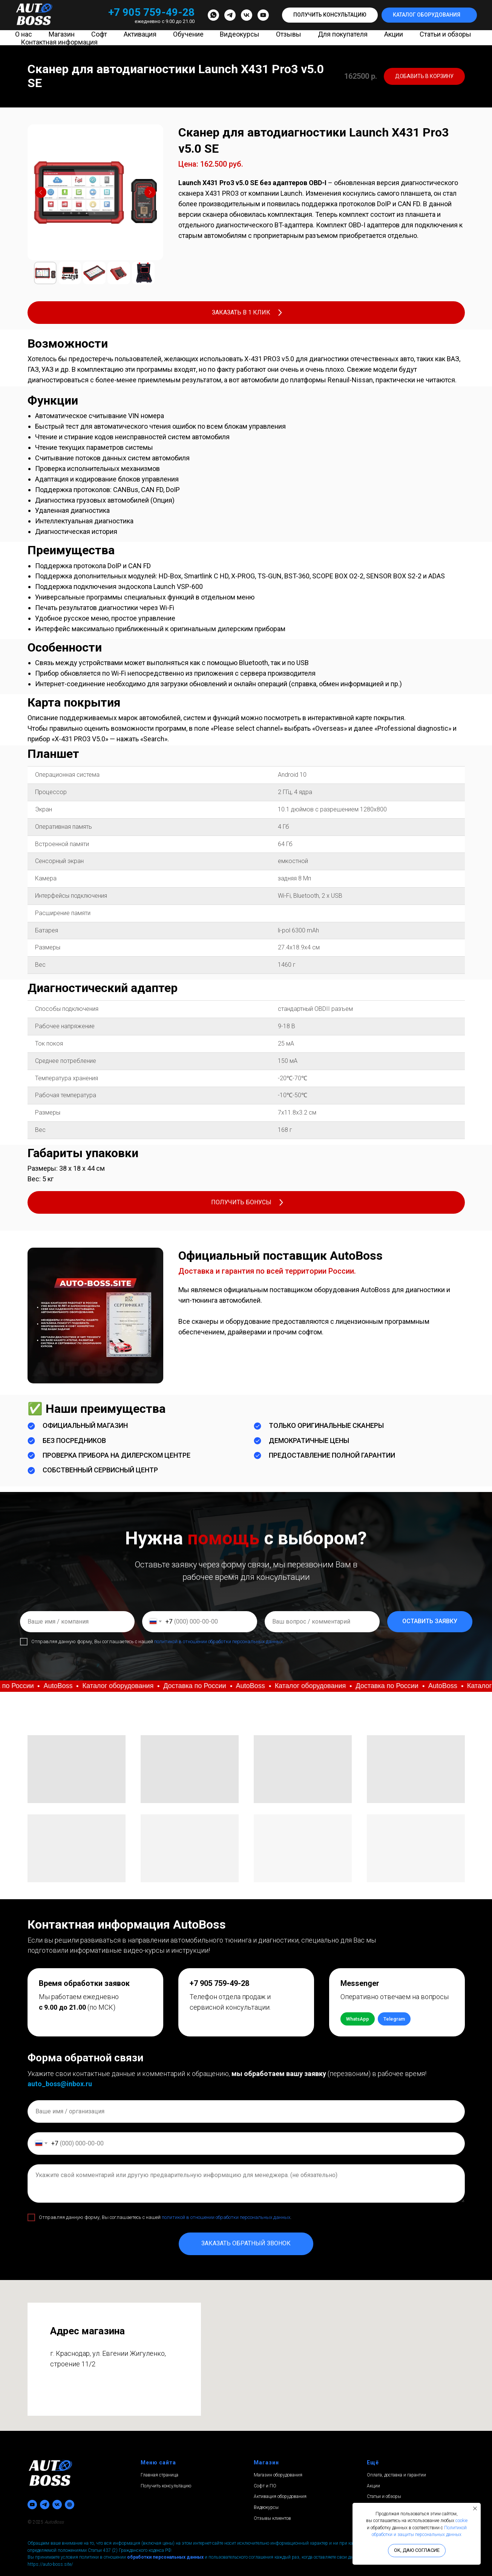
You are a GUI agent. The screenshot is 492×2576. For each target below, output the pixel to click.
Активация (140, 34)
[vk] (246, 15)
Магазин (62, 34)
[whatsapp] (213, 15)
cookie (461, 2520)
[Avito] (69, 2504)
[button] (330, 15)
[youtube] (263, 15)
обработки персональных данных (165, 2557)
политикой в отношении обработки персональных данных (218, 1641)
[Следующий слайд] (150, 192)
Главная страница (159, 2475)
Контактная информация (59, 42)
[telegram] (230, 15)
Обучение (188, 34)
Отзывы (288, 34)
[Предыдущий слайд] (40, 192)
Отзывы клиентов (272, 2518)
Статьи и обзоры (445, 34)
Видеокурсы (239, 34)
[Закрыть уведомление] (475, 2508)
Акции (393, 34)
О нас (23, 34)
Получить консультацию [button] (166, 2486)
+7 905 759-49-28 (151, 12)
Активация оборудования (280, 2496)
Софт (99, 34)
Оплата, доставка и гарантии (396, 2475)
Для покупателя (343, 34)
